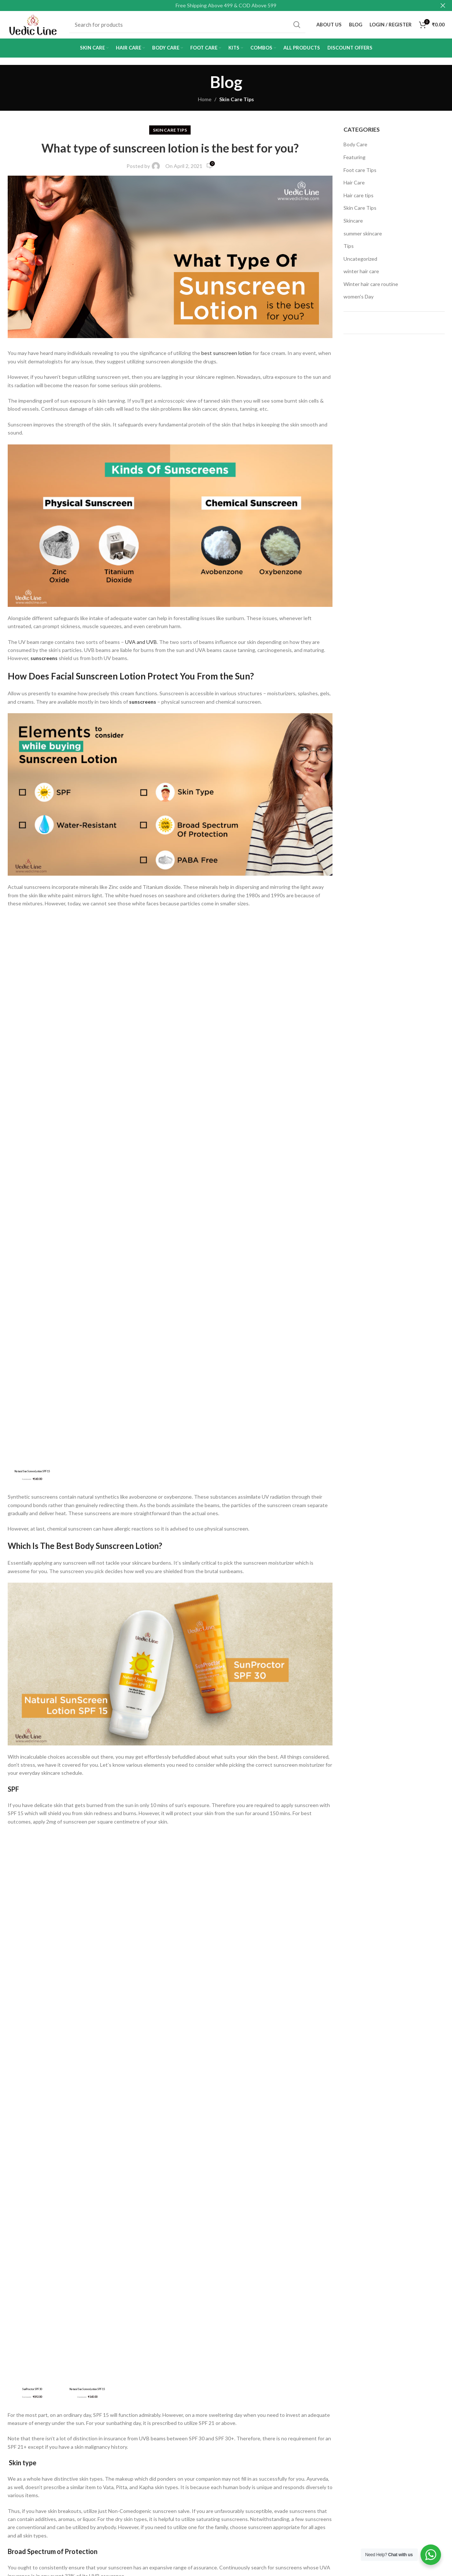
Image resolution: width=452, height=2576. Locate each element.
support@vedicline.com (109, 2490)
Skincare (353, 224)
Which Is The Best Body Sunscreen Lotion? (85, 1049)
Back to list (170, 2122)
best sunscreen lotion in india (49, 2012)
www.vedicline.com (115, 1816)
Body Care (355, 148)
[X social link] (33, 2080)
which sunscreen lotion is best (50, 2059)
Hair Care (354, 186)
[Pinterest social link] (51, 2080)
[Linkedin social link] (70, 2080)
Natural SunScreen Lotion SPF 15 (96, 1776)
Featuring (354, 161)
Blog (162, 2469)
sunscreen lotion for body (112, 2028)
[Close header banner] (443, 5)
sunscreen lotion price (196, 2043)
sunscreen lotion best (192, 2012)
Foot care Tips (359, 174)
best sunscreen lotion (226, 357)
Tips (348, 249)
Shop (163, 2444)
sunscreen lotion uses (264, 2043)
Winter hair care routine (370, 288)
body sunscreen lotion (124, 2012)
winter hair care (361, 275)
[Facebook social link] (15, 2080)
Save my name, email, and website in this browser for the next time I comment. (104, 2344)
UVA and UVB (141, 645)
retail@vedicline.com (105, 2476)
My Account (171, 2432)
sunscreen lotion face (41, 2028)
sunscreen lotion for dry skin (189, 2028)
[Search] (189, 26)
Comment (21, 2195)
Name (16, 2281)
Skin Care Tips (236, 103)
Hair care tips (358, 199)
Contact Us (170, 2457)
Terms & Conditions (31, 2469)
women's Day (358, 300)
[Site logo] (35, 26)
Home (205, 103)
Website (17, 2312)
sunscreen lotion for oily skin (122, 2043)
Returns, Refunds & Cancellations (30, 2485)
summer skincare (362, 237)
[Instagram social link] (263, 2514)
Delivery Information (31, 2444)
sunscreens (44, 662)
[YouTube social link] (276, 2514)
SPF (13, 1292)
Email (181, 2281)
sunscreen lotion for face (266, 2028)
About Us (19, 2432)
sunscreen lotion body (259, 2012)
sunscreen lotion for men (44, 2043)
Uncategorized (360, 262)
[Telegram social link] (88, 2080)
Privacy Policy (23, 2457)
